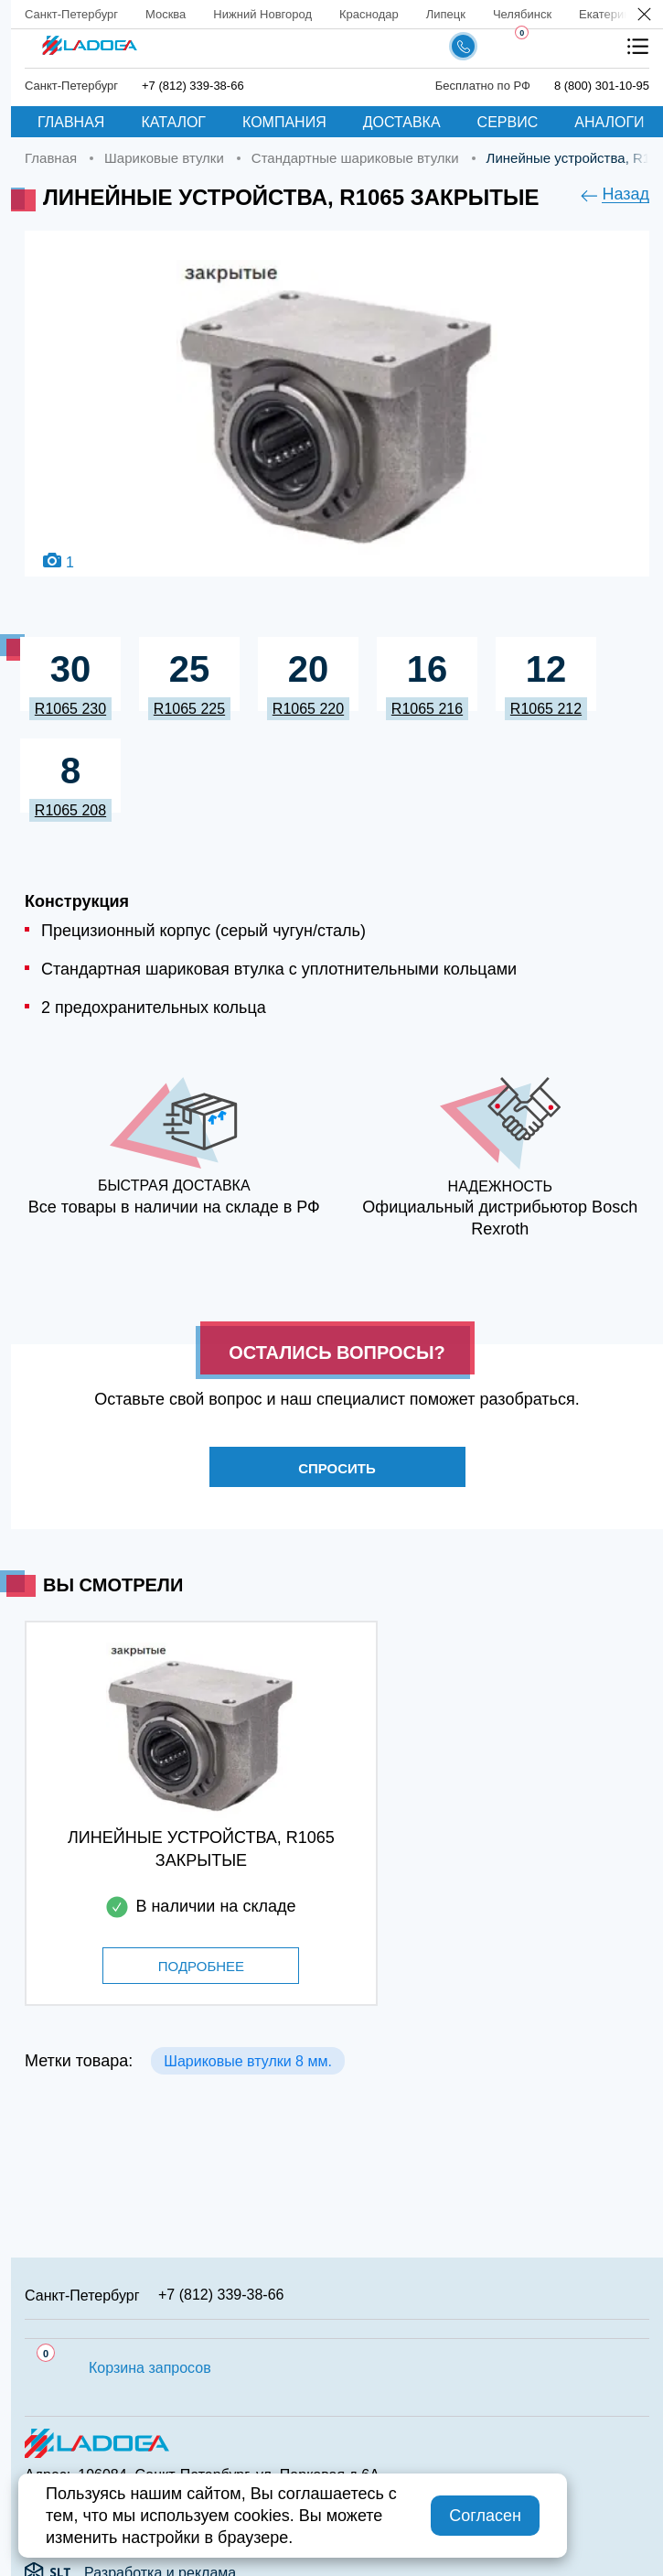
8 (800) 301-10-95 (601, 85)
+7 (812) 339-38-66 (193, 85)
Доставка (402, 122)
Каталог (173, 122)
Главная (70, 122)
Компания (284, 122)
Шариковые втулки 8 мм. (248, 2061)
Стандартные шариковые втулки (355, 158)
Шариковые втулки (164, 158)
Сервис (508, 122)
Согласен (485, 2515)
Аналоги (609, 122)
